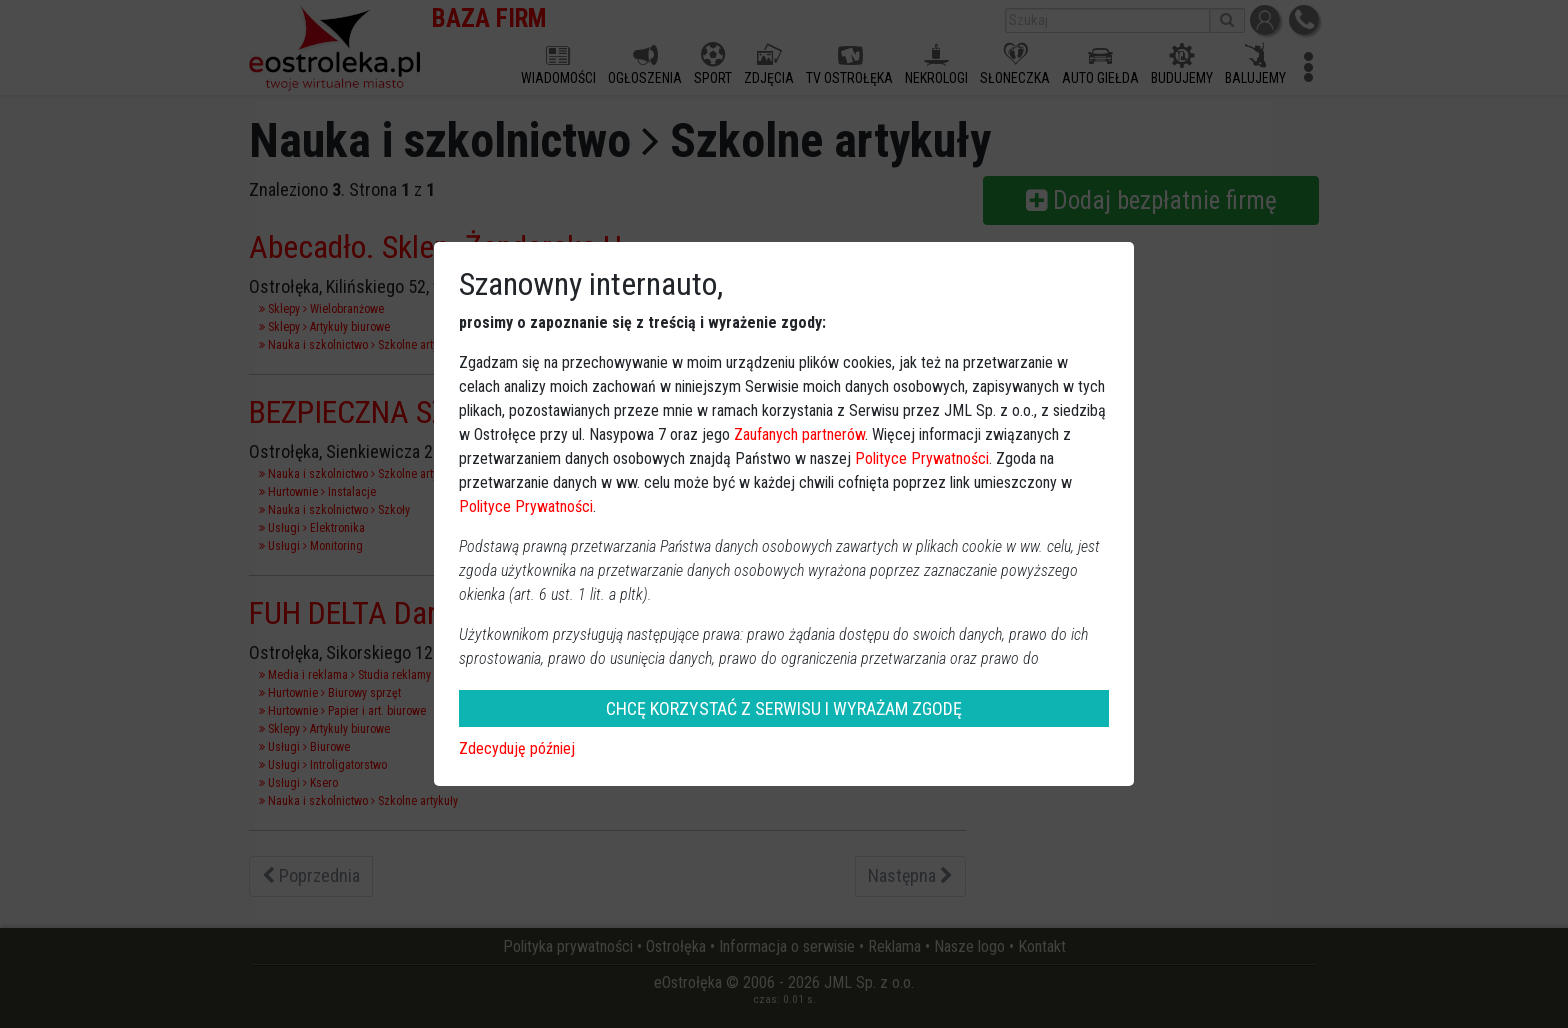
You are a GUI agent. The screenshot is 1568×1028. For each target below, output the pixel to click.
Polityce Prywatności (922, 458)
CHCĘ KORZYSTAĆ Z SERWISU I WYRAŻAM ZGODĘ (784, 708)
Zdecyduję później (517, 748)
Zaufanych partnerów (799, 434)
